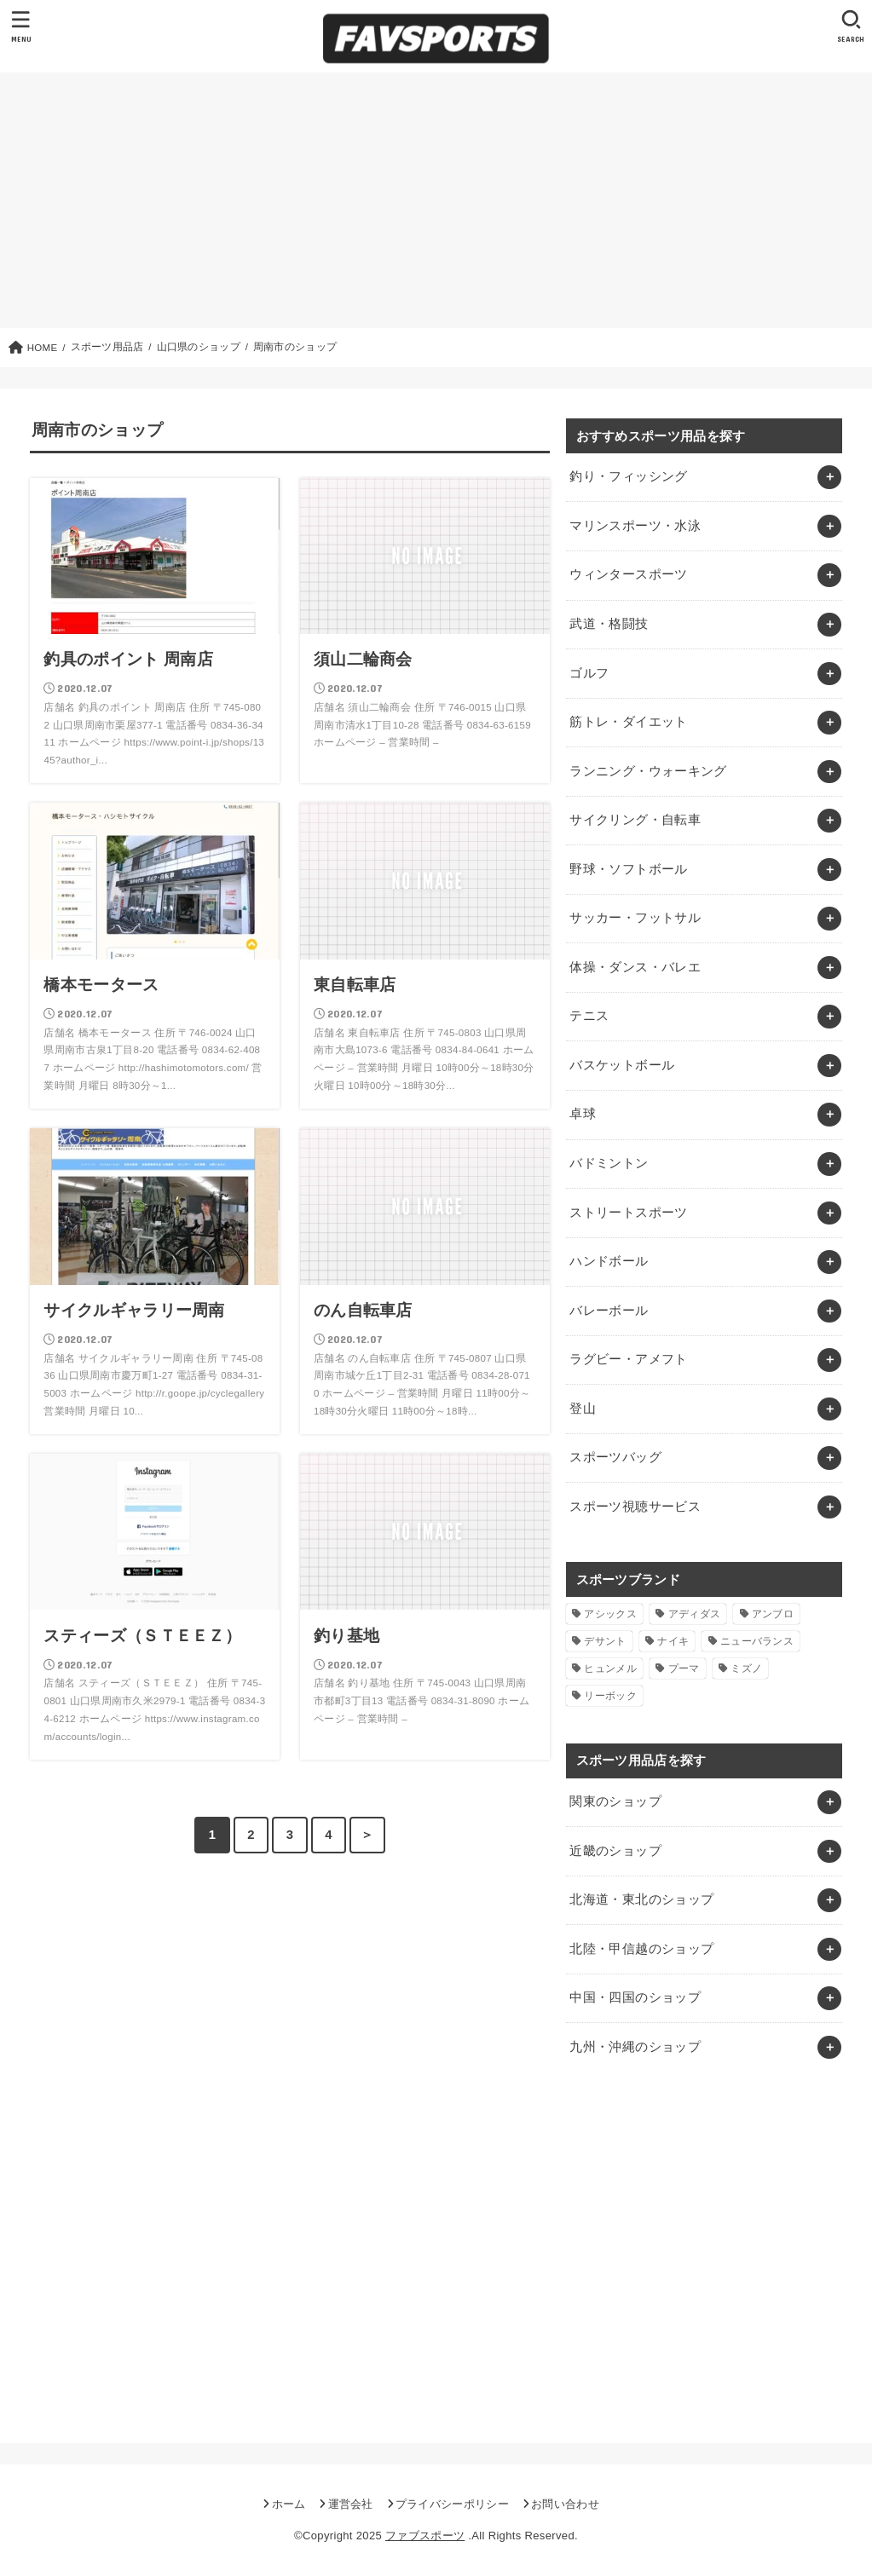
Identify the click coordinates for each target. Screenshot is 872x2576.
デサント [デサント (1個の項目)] (605, 1641)
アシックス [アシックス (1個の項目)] (610, 1614)
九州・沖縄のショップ (635, 2047)
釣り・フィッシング (628, 476)
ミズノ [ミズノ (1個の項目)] (746, 1668)
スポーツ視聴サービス (635, 1506)
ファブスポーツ (425, 2535)
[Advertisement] (436, 200)
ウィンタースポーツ (628, 574)
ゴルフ (589, 673)
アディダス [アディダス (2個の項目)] (694, 1614)
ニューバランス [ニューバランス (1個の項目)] (757, 1641)
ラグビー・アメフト (628, 1359)
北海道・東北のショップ (641, 1899)
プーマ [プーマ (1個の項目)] (684, 1668)
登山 (582, 1408)
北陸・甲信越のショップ (641, 1949)
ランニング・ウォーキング (647, 771)
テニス (589, 1016)
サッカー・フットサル (635, 918)
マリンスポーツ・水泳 (635, 526)
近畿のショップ (615, 1851)
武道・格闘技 (608, 624)
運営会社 (350, 2504)
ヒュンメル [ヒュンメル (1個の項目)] (610, 1668)
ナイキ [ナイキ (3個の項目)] (673, 1641)
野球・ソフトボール (628, 869)
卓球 (582, 1114)
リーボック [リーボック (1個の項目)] (610, 1696)
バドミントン (608, 1163)
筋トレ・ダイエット (628, 722)
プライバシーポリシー (452, 2504)
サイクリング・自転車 (635, 820)
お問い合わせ (565, 2504)
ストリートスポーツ (628, 1212)
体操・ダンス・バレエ (635, 967)
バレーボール (608, 1310)
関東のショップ (615, 1801)
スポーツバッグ (615, 1457)
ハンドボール (608, 1261)
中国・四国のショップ (635, 1997)
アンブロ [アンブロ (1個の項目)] (773, 1614)
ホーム (289, 2504)
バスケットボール (621, 1065)
